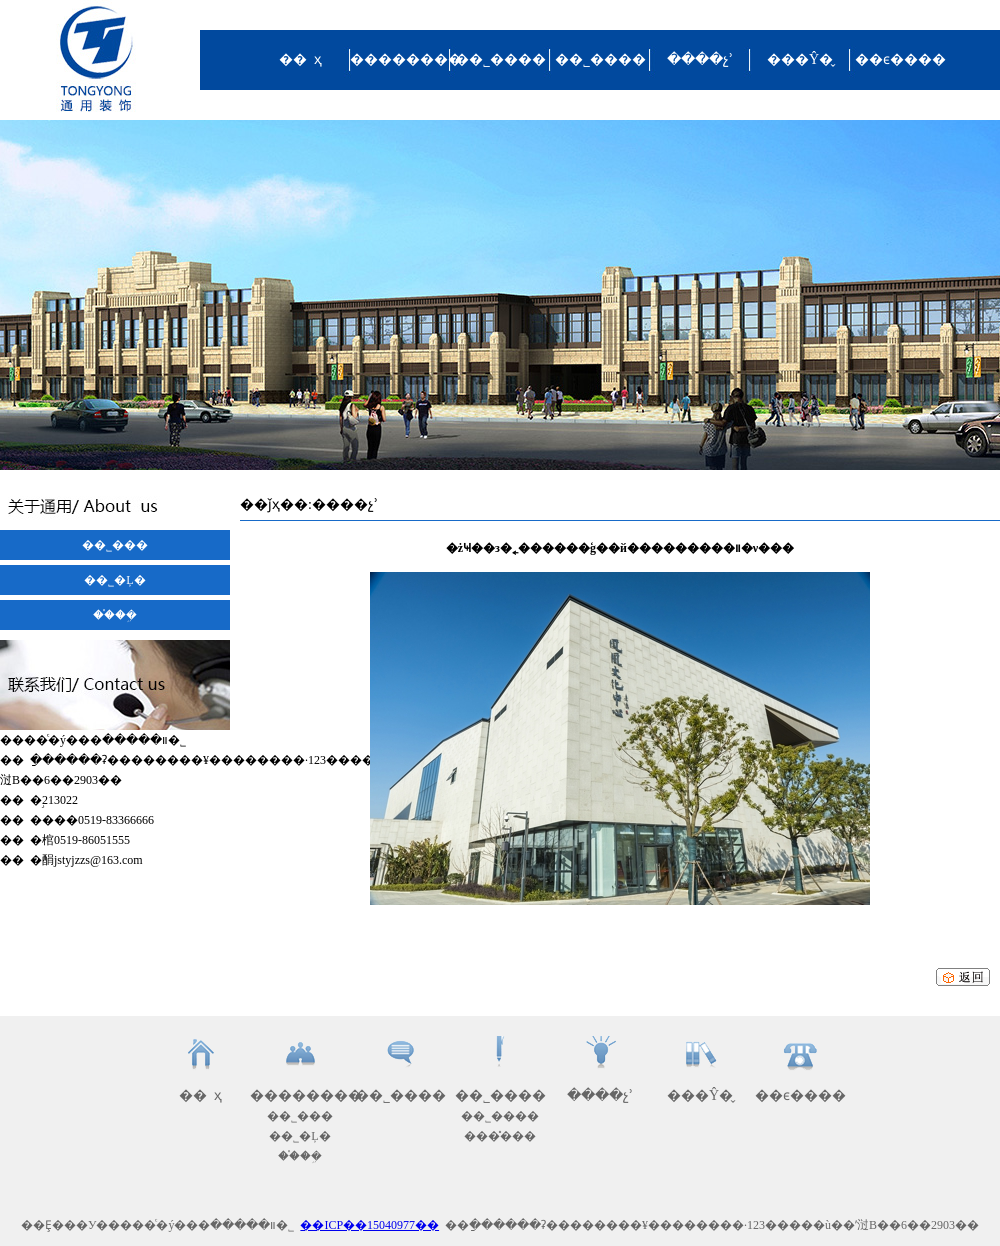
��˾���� (500, 59)
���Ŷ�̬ (800, 59)
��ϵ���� (900, 59)
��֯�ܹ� (115, 615)
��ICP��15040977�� (369, 1225)
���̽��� (500, 1136)
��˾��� (115, 545)
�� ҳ (300, 59)
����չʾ (700, 59)
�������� (400, 59)
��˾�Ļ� (114, 580)
